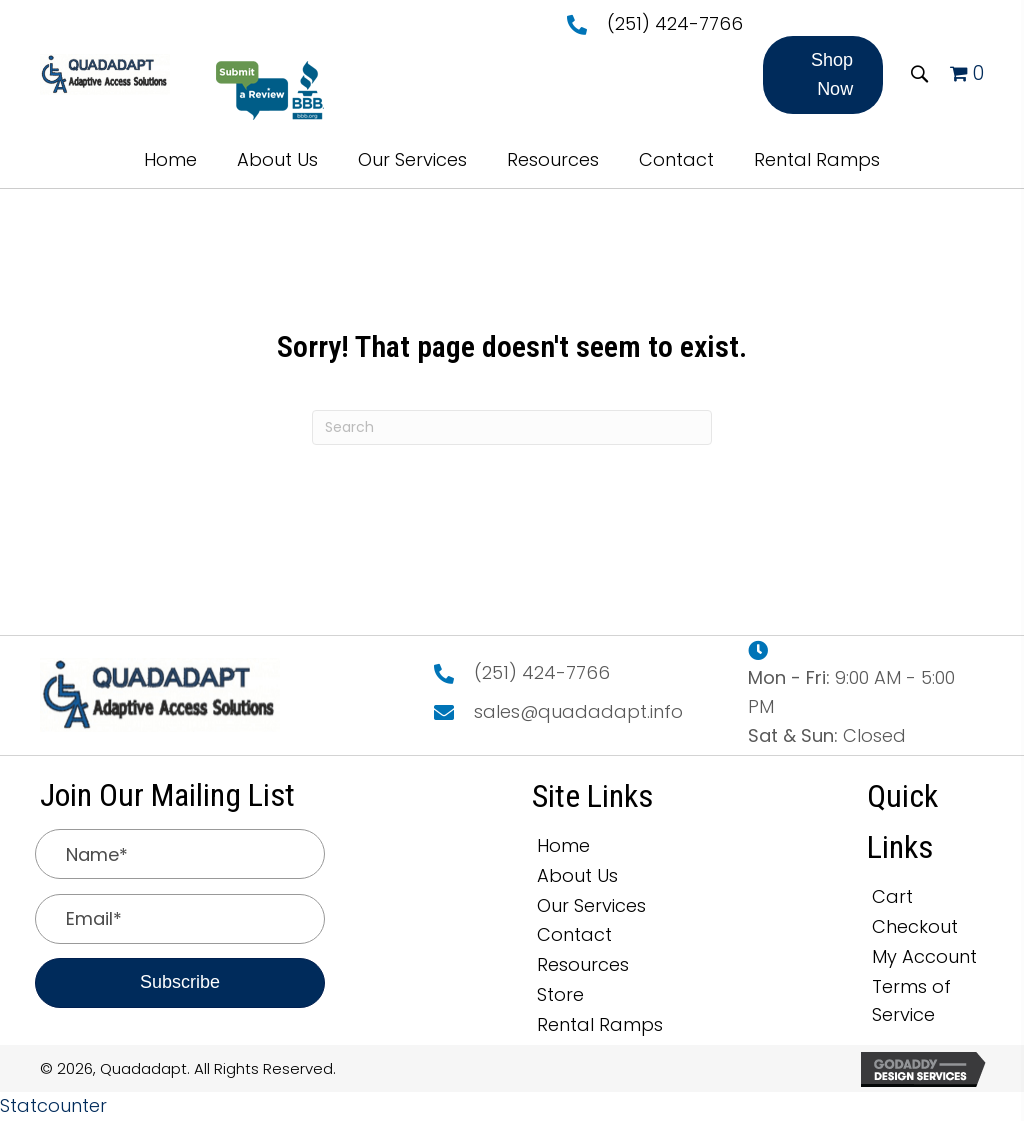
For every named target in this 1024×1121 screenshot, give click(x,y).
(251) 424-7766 (675, 23)
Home (563, 845)
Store (560, 994)
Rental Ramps (600, 1024)
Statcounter (53, 1105)
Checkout (915, 926)
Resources (583, 964)
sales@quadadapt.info (578, 711)
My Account (924, 956)
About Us (577, 875)
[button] (823, 75)
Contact (574, 934)
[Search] (512, 427)
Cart (892, 896)
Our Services (591, 905)
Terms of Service (911, 1001)
